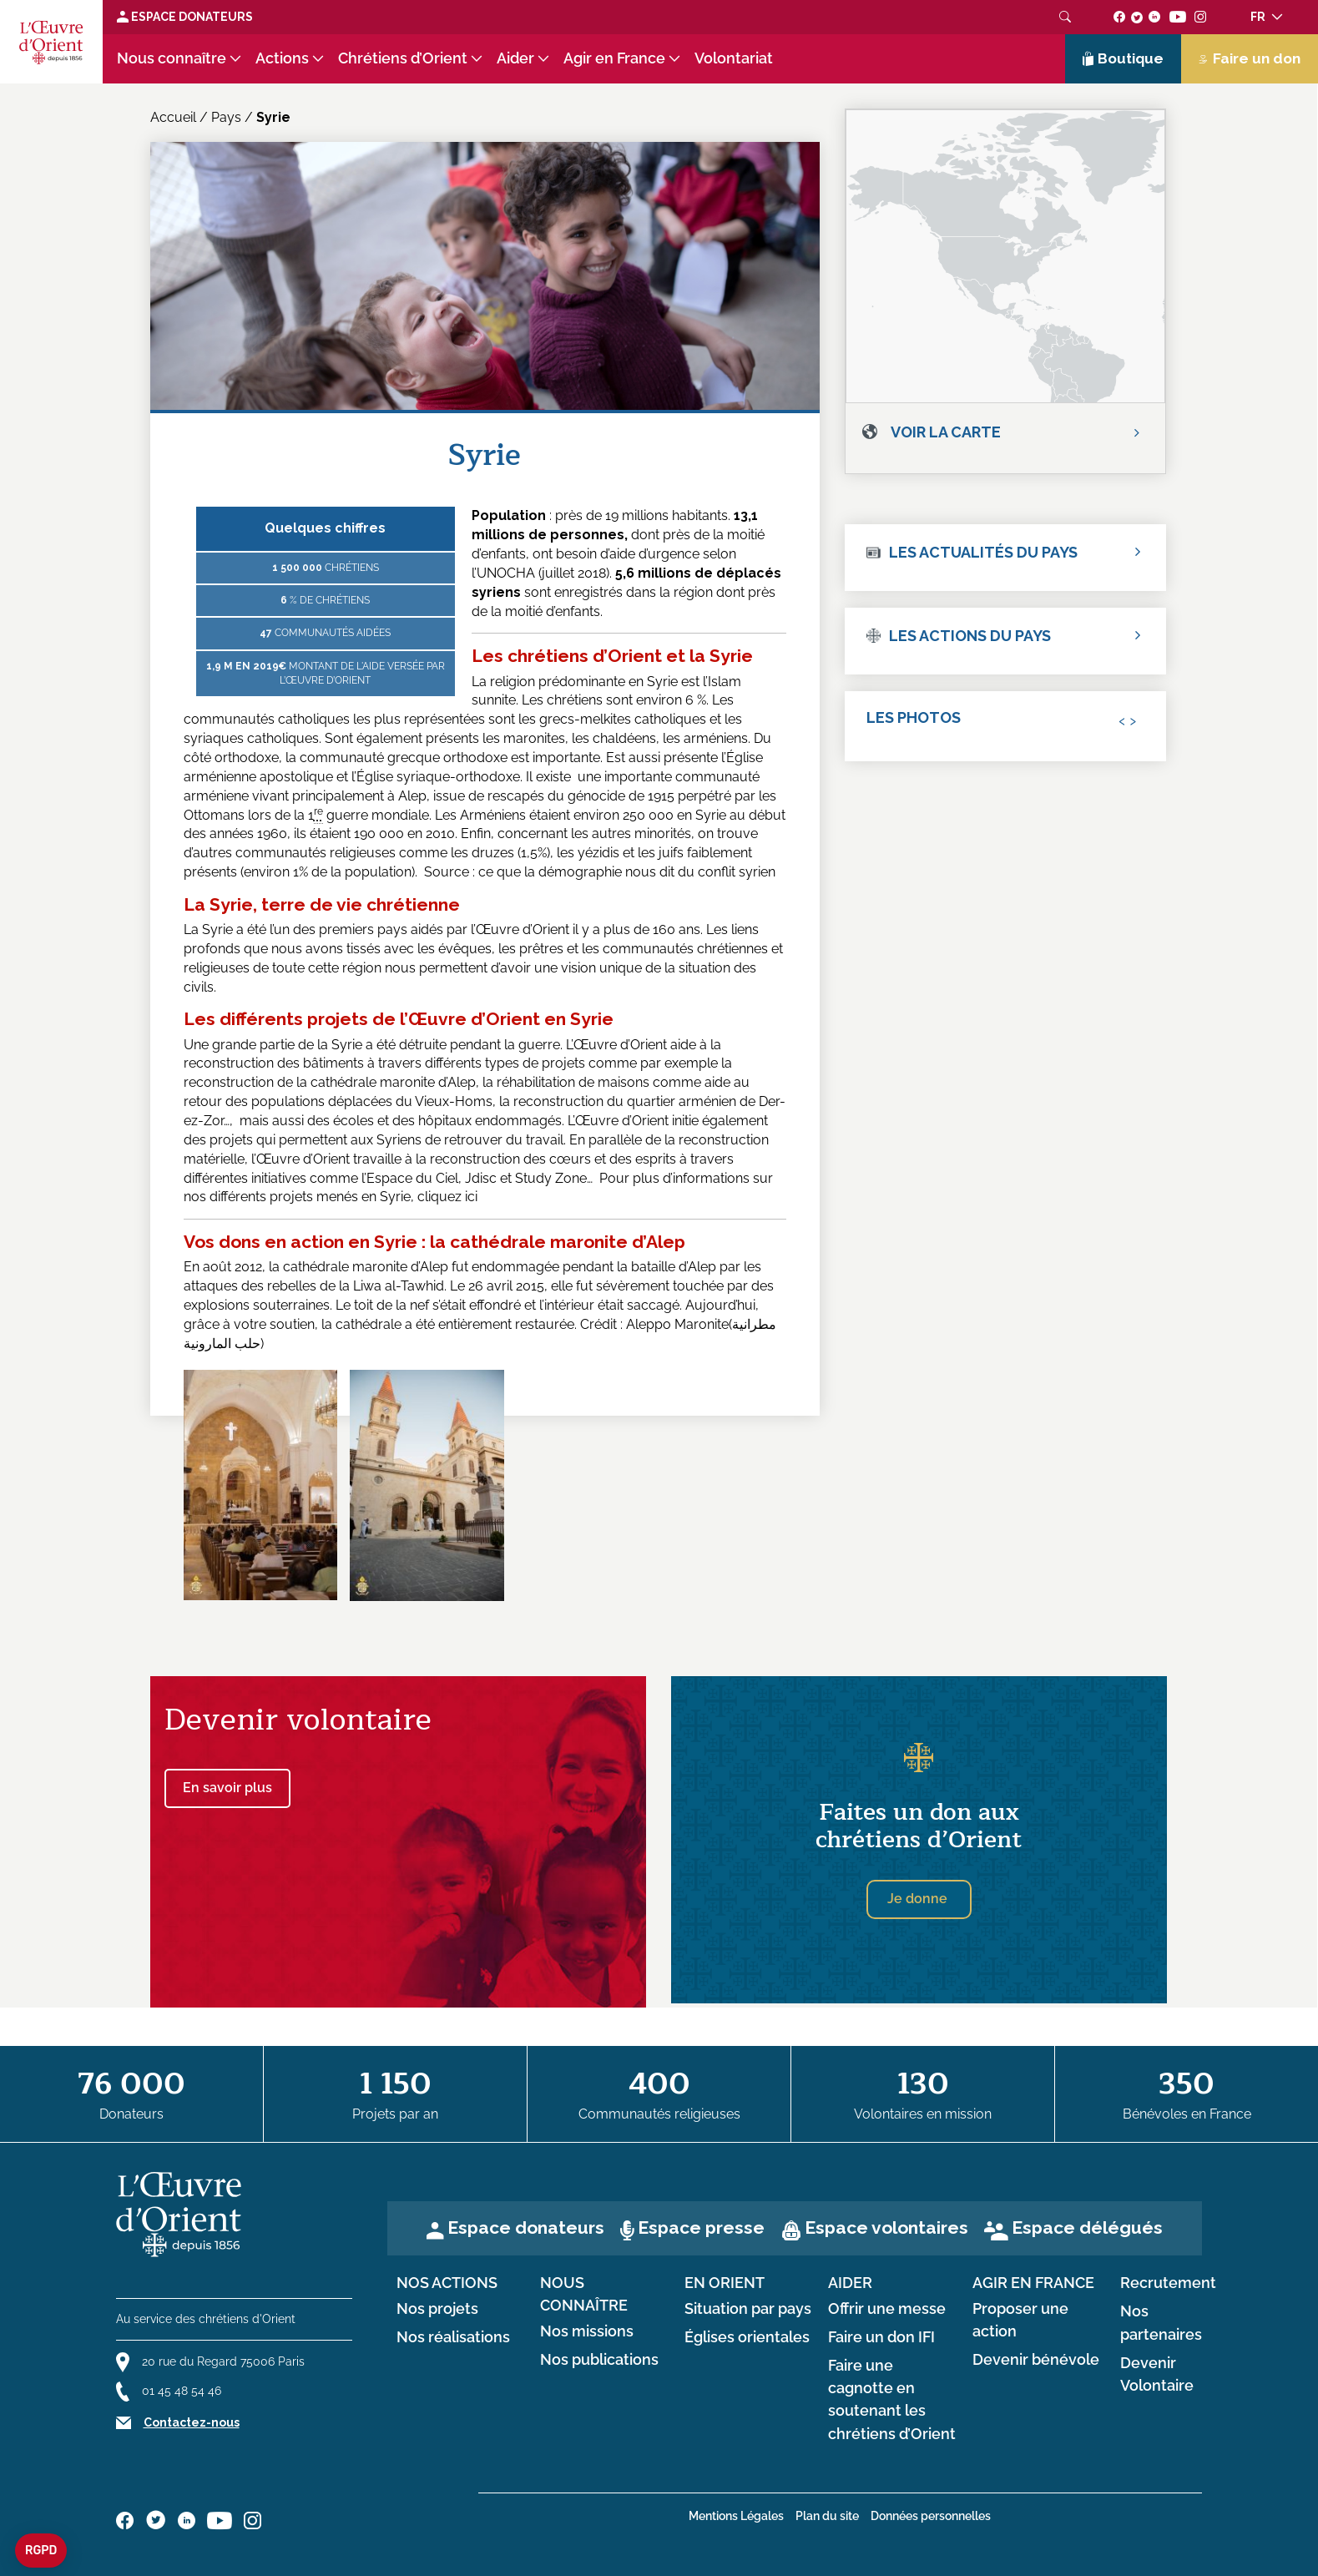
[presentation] (1122, 720)
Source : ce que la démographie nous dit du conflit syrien (599, 872)
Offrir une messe (887, 2309)
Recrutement (1168, 2283)
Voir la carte (946, 432)
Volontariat (733, 58)
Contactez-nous (192, 2422)
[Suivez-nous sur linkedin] (1155, 16)
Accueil (173, 117)
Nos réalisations (453, 2337)
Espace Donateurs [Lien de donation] (185, 16)
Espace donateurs (525, 2227)
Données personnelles (931, 2516)
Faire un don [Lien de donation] (1249, 58)
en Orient (724, 2283)
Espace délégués (1087, 2227)
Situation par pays (747, 2309)
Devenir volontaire (298, 1720)
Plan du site (827, 2516)
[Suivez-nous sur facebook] (1120, 16)
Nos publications (599, 2359)
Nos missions (587, 2331)
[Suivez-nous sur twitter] (1137, 16)
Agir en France (614, 58)
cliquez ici (447, 1197)
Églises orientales (747, 2337)
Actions (282, 58)
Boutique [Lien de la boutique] (1123, 58)
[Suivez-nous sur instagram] (1200, 16)
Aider (515, 58)
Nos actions (446, 2283)
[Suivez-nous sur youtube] (1177, 16)
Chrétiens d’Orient (402, 58)
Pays (226, 117)
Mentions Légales (736, 2516)
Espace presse (701, 2227)
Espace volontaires (886, 2227)
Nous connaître (171, 58)
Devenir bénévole (1035, 2359)
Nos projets (437, 2309)
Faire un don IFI (881, 2337)
